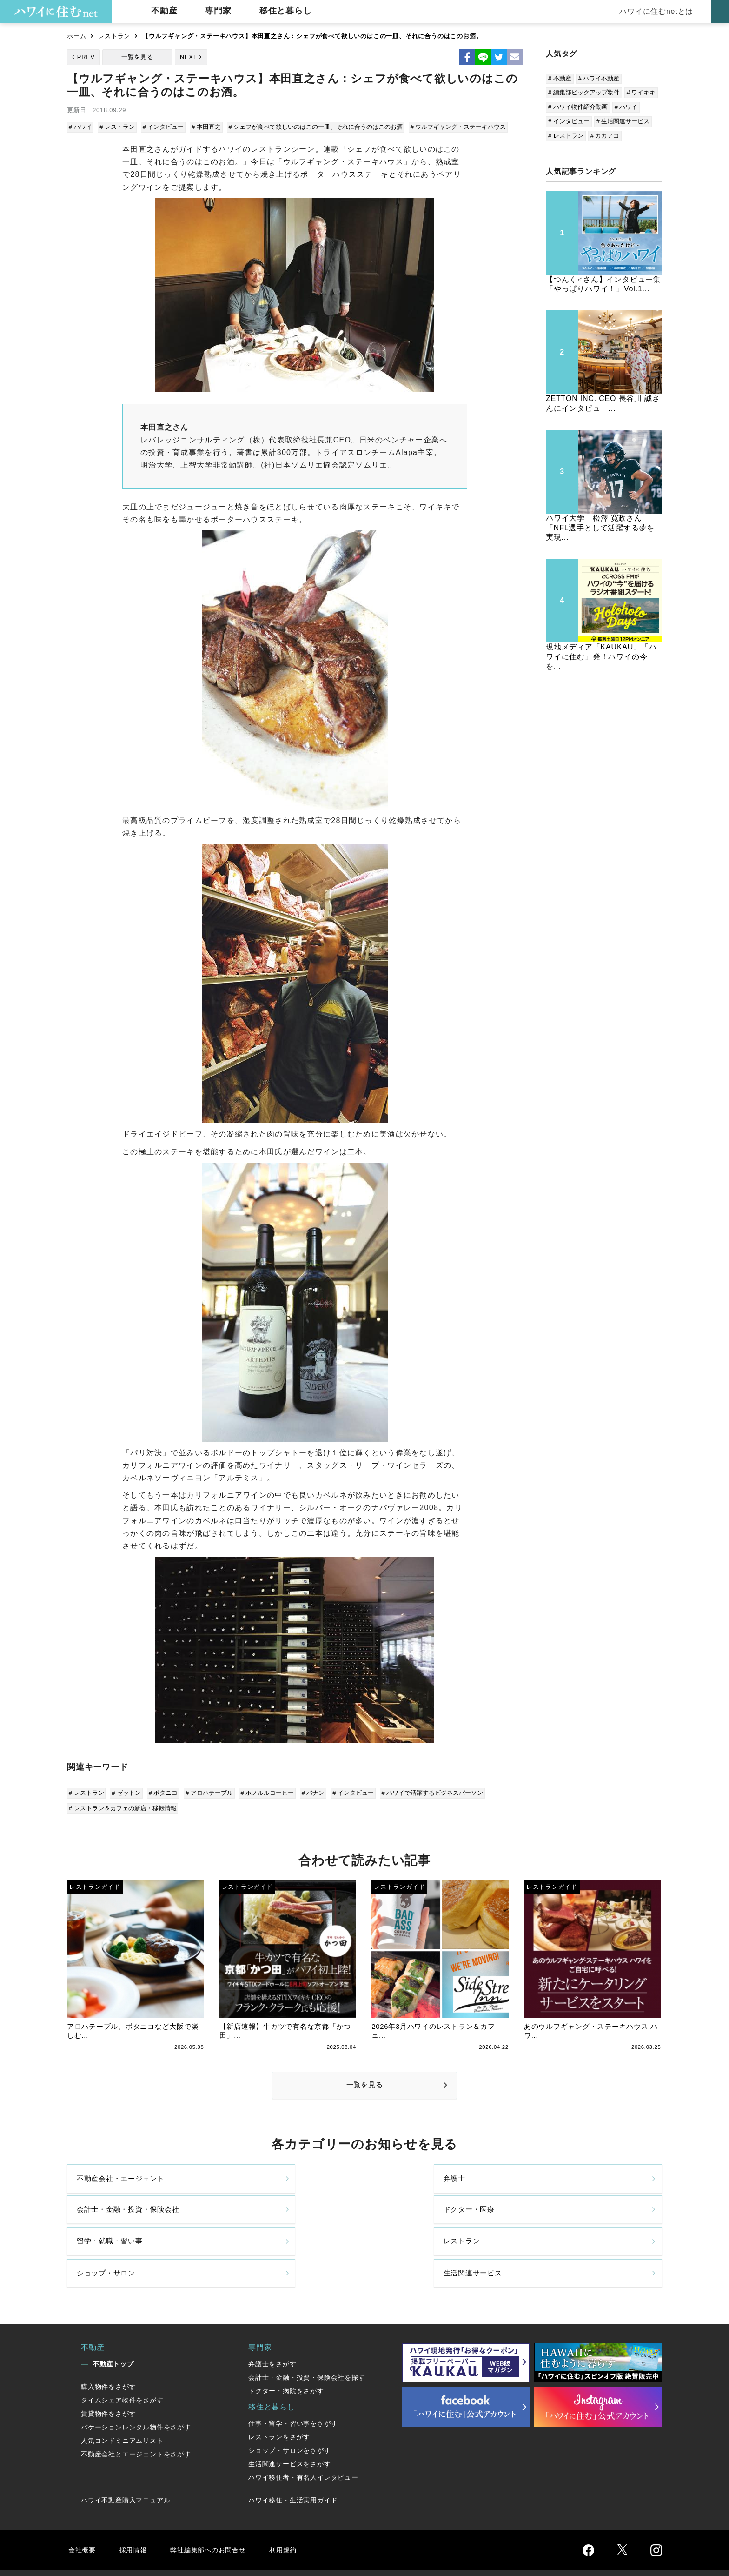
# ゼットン (126, 1791)
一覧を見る (137, 57)
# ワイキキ (641, 92)
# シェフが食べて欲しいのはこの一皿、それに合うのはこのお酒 (313, 126)
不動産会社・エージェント (124, 2187)
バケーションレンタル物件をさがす (136, 2385)
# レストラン (117, 126)
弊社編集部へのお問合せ (214, 2507)
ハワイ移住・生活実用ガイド (293, 2458)
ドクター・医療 (556, 2187)
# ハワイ (81, 126)
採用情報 (134, 2507)
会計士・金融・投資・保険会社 (433, 2187)
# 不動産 (559, 78)
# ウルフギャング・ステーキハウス (455, 126)
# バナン (309, 1791)
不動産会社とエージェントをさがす (136, 2411)
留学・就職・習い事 (112, 2226)
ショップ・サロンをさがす (289, 2408)
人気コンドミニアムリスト (122, 2398)
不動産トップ (113, 2321)
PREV (86, 57)
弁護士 (239, 2187)
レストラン (114, 36)
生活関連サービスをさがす (289, 2421)
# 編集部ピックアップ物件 (584, 92)
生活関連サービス (560, 2226)
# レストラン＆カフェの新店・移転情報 (123, 1806)
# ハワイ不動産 (599, 78)
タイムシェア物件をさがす (122, 2358)
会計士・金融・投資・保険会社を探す (306, 2335)
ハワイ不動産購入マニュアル (125, 2458)
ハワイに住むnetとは (655, 11)
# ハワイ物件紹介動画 (578, 106)
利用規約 (293, 2507)
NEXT (188, 57)
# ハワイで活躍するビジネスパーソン (427, 1791)
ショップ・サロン (409, 2226)
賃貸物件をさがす (108, 2371)
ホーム (76, 36)
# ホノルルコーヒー (265, 1791)
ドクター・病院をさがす (286, 2348)
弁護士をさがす (272, 2321)
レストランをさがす (279, 2394)
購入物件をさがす (108, 2344)
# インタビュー (162, 126)
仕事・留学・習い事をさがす (293, 2381)
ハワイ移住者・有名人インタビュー (303, 2435)
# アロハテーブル (207, 1791)
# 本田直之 (204, 126)
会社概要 (82, 2507)
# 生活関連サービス (623, 121)
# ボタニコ (162, 1791)
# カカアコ (605, 135)
